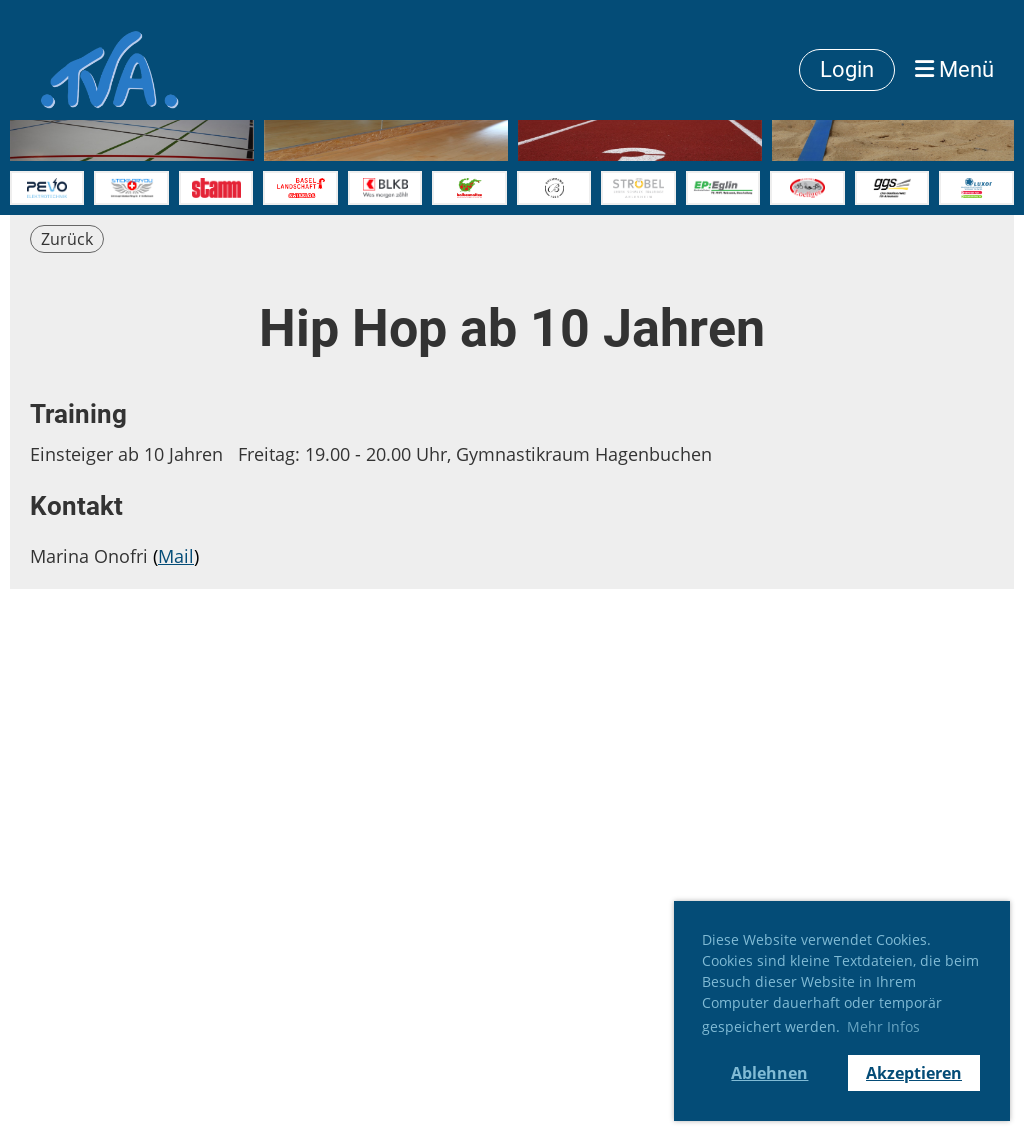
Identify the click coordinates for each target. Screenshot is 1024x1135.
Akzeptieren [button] (914, 1073)
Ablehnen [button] (769, 1073)
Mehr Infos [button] (883, 1026)
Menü (954, 69)
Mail (176, 556)
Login (847, 69)
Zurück (67, 239)
